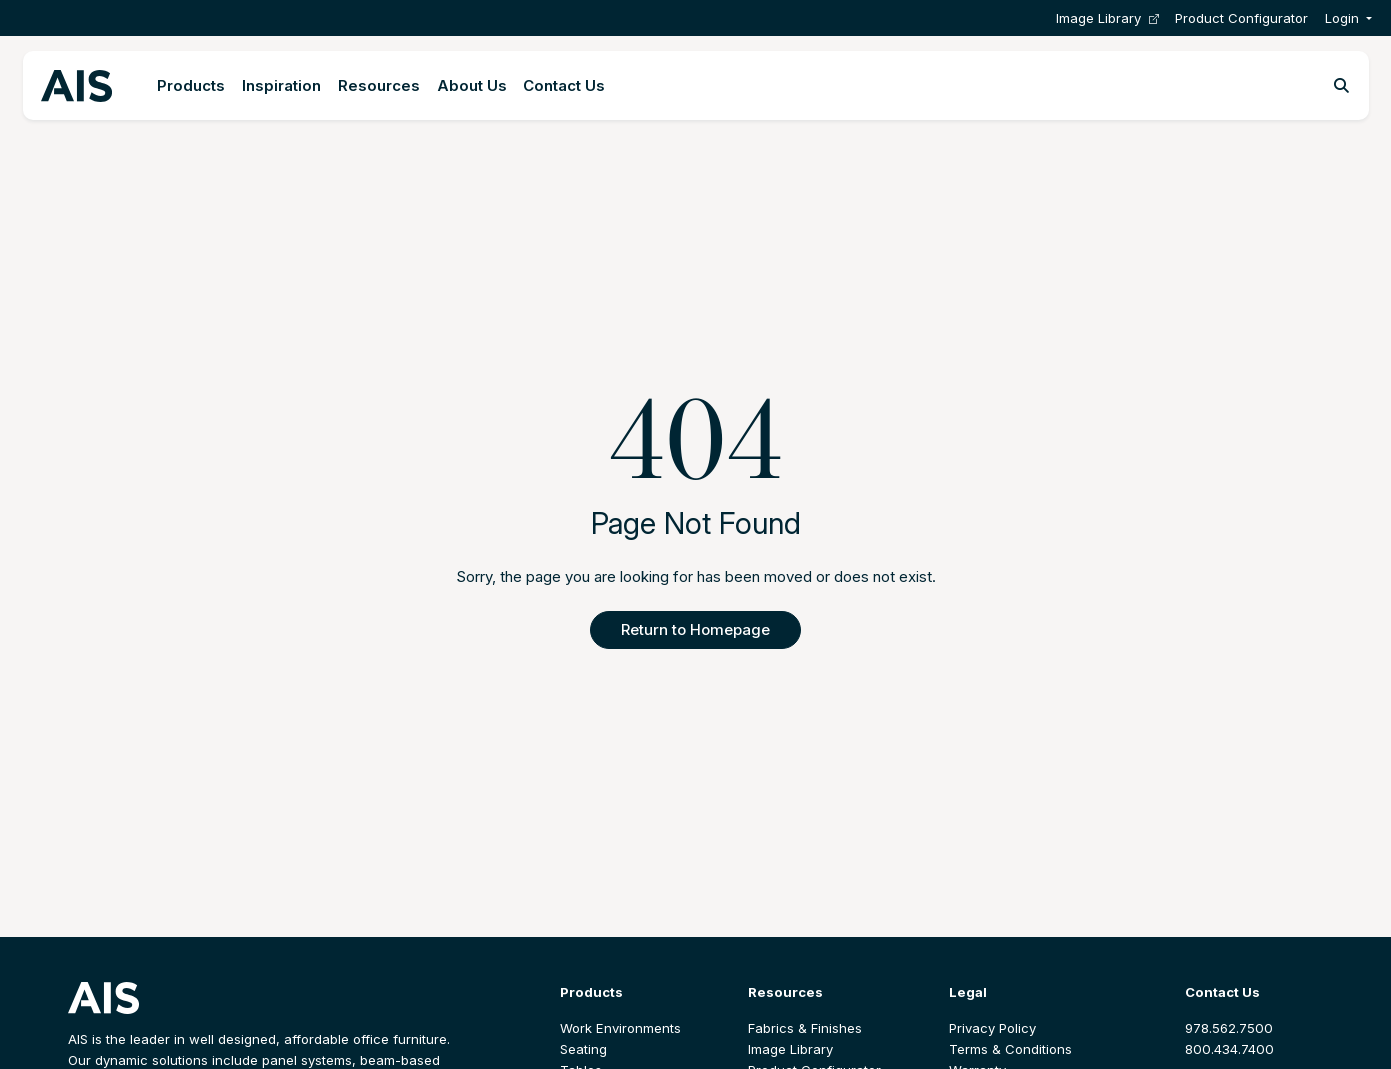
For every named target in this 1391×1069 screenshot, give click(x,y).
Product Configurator (1241, 18)
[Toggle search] (1341, 86)
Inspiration (281, 85)
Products (191, 85)
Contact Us (564, 85)
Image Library (1107, 19)
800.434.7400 (1229, 1049)
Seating (583, 1049)
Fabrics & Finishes (805, 1028)
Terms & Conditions (1010, 1049)
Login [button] (1342, 18)
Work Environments (620, 1028)
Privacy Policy (992, 1028)
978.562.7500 (1229, 1028)
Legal (968, 992)
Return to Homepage (695, 629)
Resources (379, 85)
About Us (472, 85)
